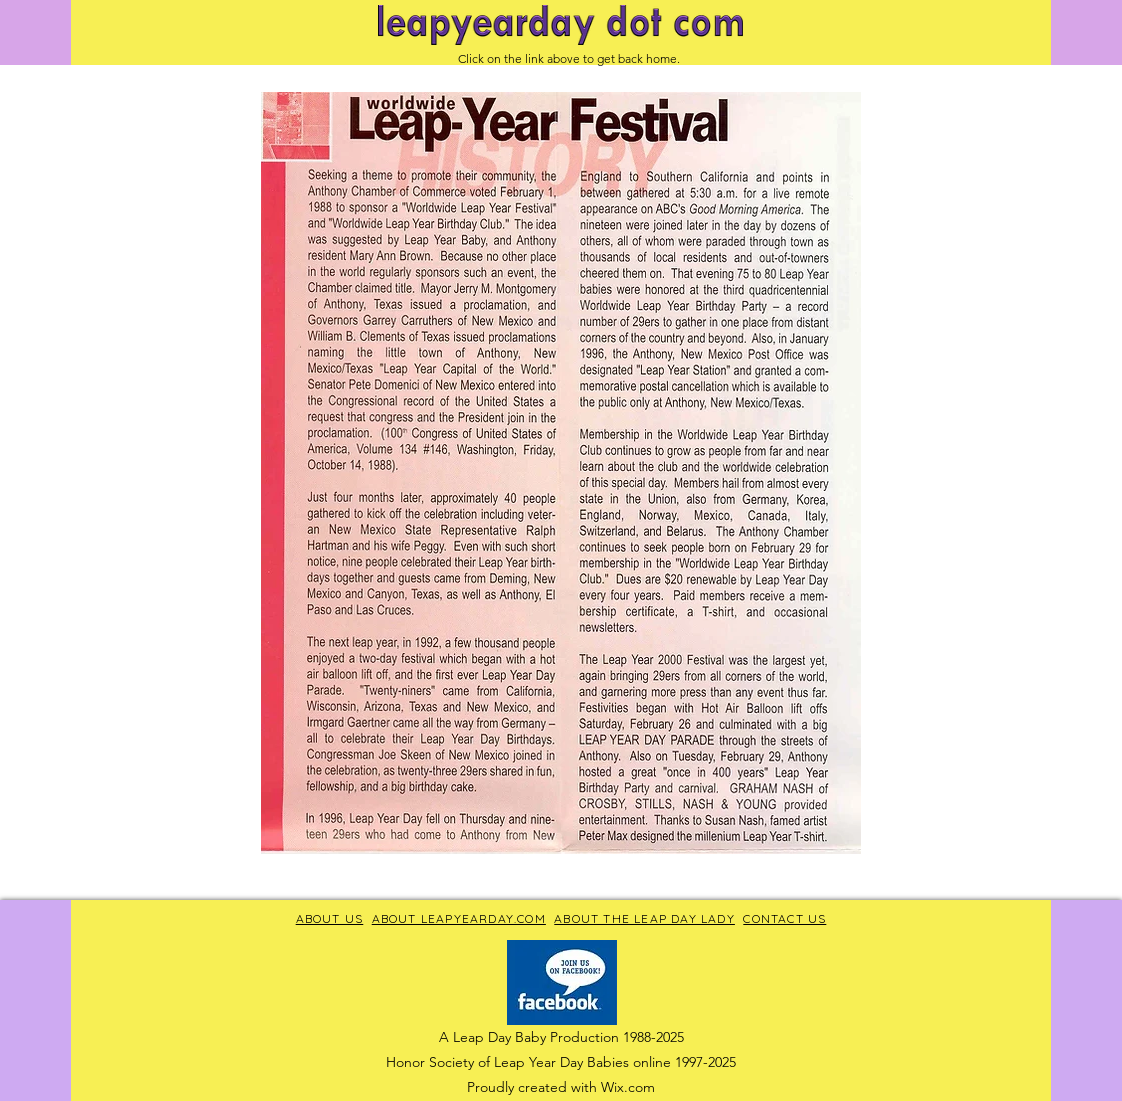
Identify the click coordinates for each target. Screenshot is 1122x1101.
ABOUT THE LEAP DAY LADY (644, 918)
